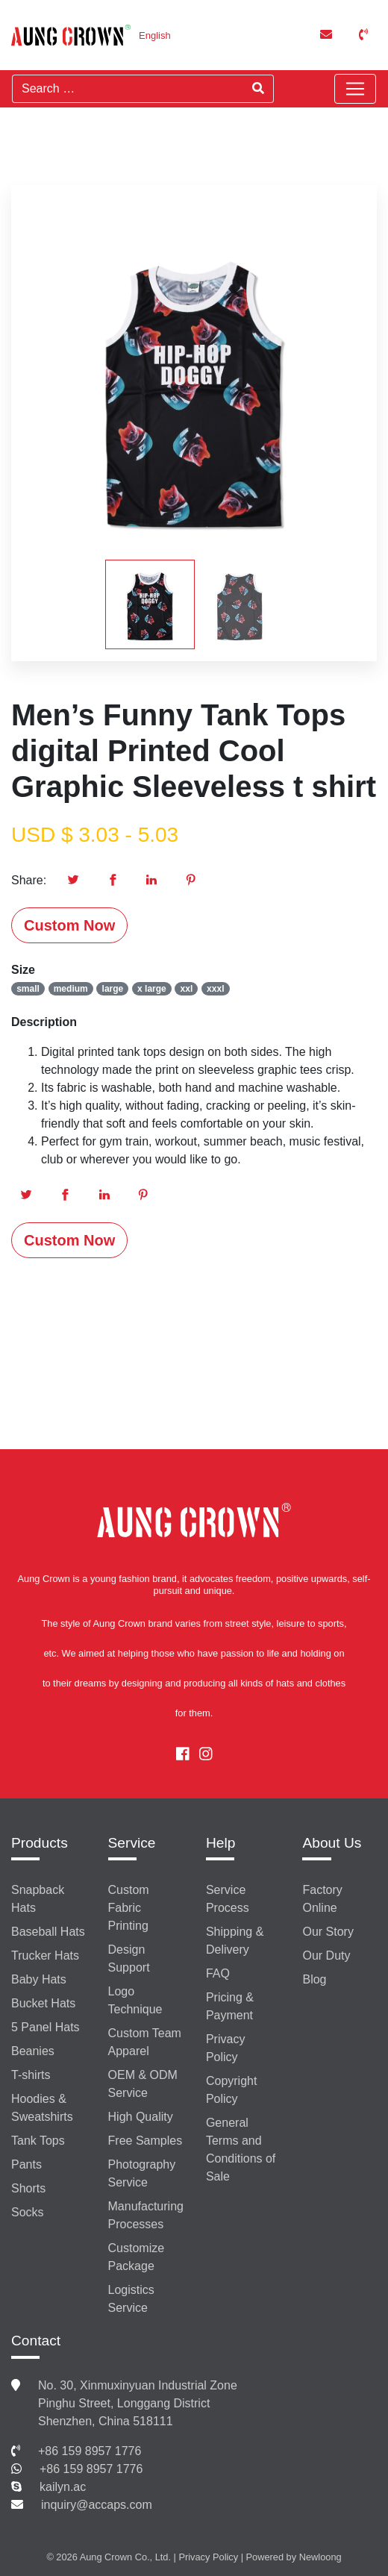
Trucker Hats (45, 1955)
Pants (26, 2164)
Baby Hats (38, 1979)
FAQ (218, 1973)
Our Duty (326, 1955)
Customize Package (136, 2257)
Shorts (28, 2188)
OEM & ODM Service (143, 2084)
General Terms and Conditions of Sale (240, 2149)
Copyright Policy (231, 2090)
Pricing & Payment (230, 2006)
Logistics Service (131, 2298)
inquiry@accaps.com (96, 2504)
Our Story (327, 1931)
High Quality (140, 2116)
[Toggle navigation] (355, 89)
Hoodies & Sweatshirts (42, 2107)
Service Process (227, 1898)
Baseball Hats (48, 1931)
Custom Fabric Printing (128, 1907)
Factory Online (322, 1898)
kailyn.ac (63, 2486)
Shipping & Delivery (234, 1940)
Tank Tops (38, 2140)
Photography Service (142, 2173)
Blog (314, 1979)
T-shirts (30, 2075)
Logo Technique (135, 2000)
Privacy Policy (225, 2048)
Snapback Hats (37, 1898)
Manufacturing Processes (146, 2215)
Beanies (32, 2051)
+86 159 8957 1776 (89, 2451)
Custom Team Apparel (144, 2042)
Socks (27, 2212)
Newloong (320, 2557)
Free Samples (145, 2140)
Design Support (129, 1958)
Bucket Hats (43, 2003)
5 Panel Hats (45, 2027)
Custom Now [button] (69, 925)
